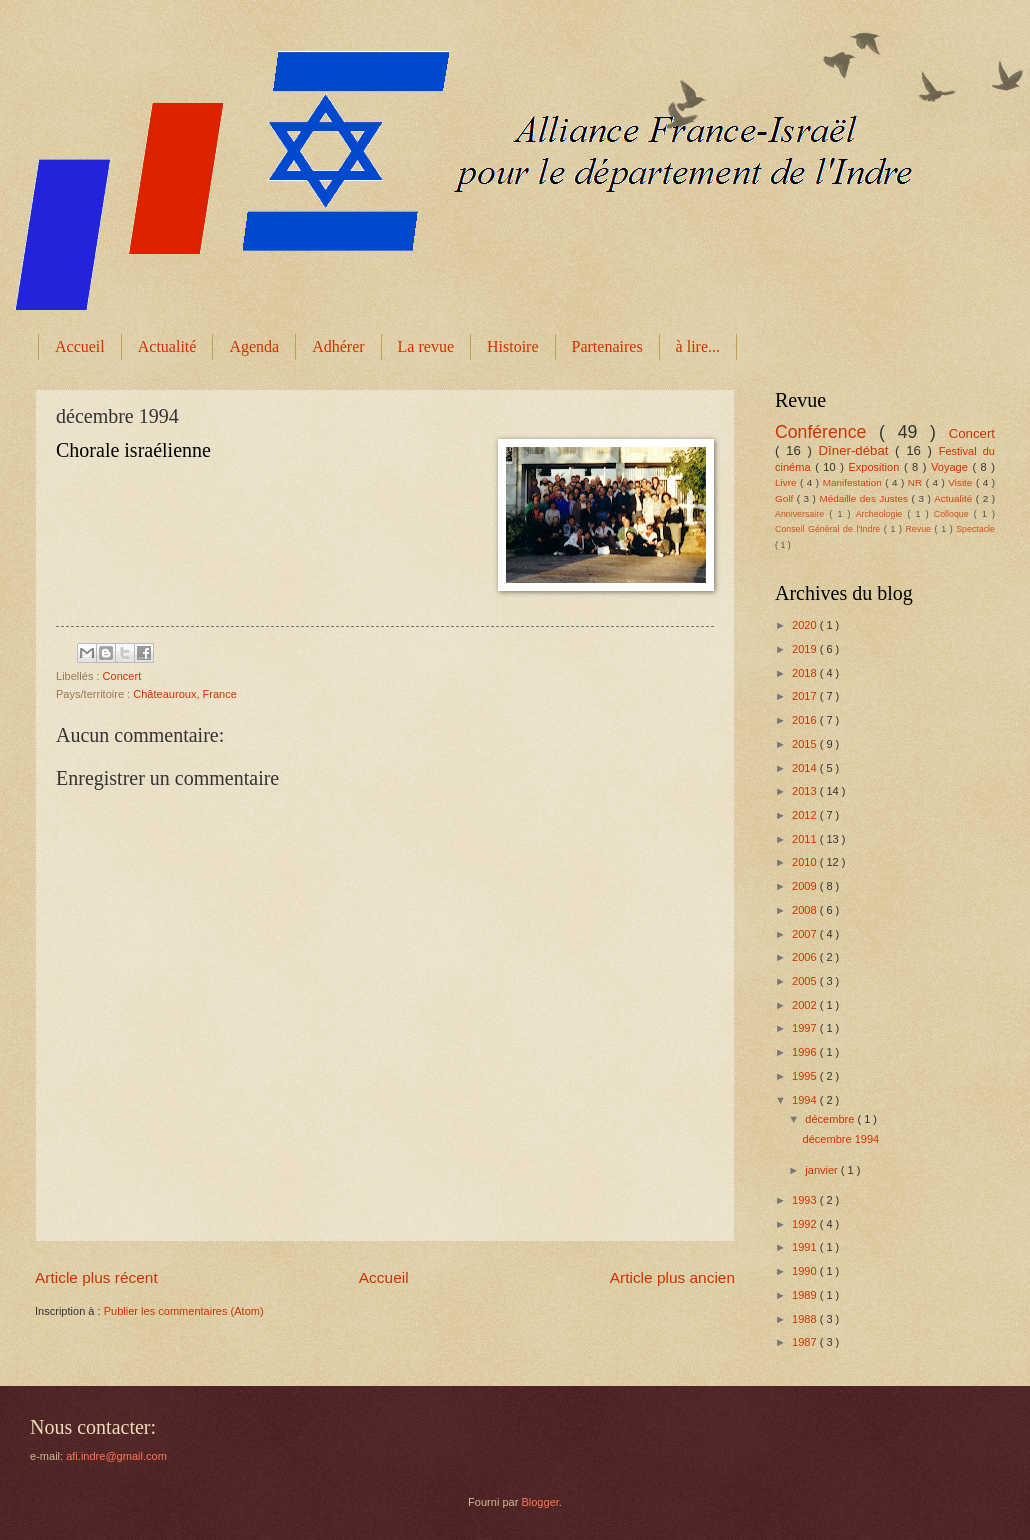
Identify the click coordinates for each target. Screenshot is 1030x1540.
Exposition (875, 467)
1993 (806, 1200)
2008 (806, 910)
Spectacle (975, 529)
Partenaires (607, 346)
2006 (806, 957)
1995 (806, 1076)
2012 (806, 815)
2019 (806, 649)
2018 (806, 673)
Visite (962, 482)
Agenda (254, 346)
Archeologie (882, 514)
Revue (919, 529)
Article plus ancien (672, 1277)
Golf (786, 498)
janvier (823, 1170)
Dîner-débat (857, 450)
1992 (806, 1224)
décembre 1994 (841, 1139)
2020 (806, 625)
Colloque (954, 514)
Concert (122, 676)
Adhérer (338, 346)
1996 (806, 1052)
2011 (806, 839)
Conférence (827, 432)
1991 (806, 1247)
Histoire (513, 346)
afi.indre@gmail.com (116, 1456)
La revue (426, 346)
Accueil (80, 346)
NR (917, 482)
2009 (806, 886)
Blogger (539, 1502)
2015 (806, 744)
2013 (806, 791)
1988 (806, 1319)
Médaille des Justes (865, 498)
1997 (806, 1028)
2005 (806, 981)
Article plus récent (96, 1277)
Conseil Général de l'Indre (829, 529)
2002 (806, 1005)
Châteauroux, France (185, 694)
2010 (806, 862)
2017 (806, 696)
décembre (831, 1119)
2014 (806, 768)
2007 (806, 934)
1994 (806, 1100)
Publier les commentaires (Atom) (184, 1311)
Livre (787, 482)
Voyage (951, 467)
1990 (806, 1271)
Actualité (167, 346)
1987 (806, 1342)
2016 (806, 720)
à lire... (698, 346)
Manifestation (854, 482)
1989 (806, 1295)
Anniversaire (802, 514)
